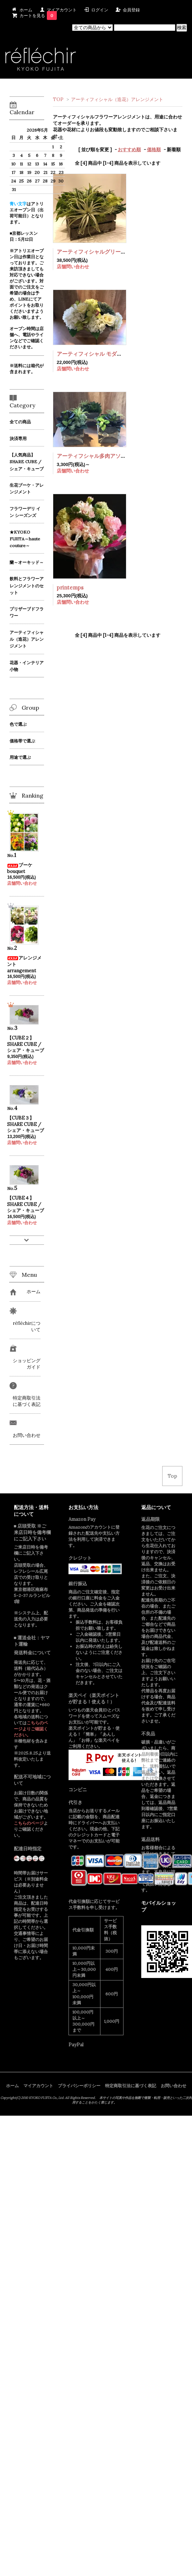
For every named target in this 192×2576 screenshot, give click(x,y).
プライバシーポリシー (79, 2085)
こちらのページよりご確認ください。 (31, 1728)
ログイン (99, 9)
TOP (58, 99)
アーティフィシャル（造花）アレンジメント (117, 99)
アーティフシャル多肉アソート (94, 456)
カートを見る (38, 15)
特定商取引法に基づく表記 (130, 2085)
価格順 (154, 150)
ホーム (26, 9)
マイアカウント (62, 9)
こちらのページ (29, 1823)
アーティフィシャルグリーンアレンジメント (110, 251)
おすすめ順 (129, 150)
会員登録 (131, 9)
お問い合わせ (173, 2085)
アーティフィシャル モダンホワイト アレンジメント (119, 353)
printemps (70, 587)
